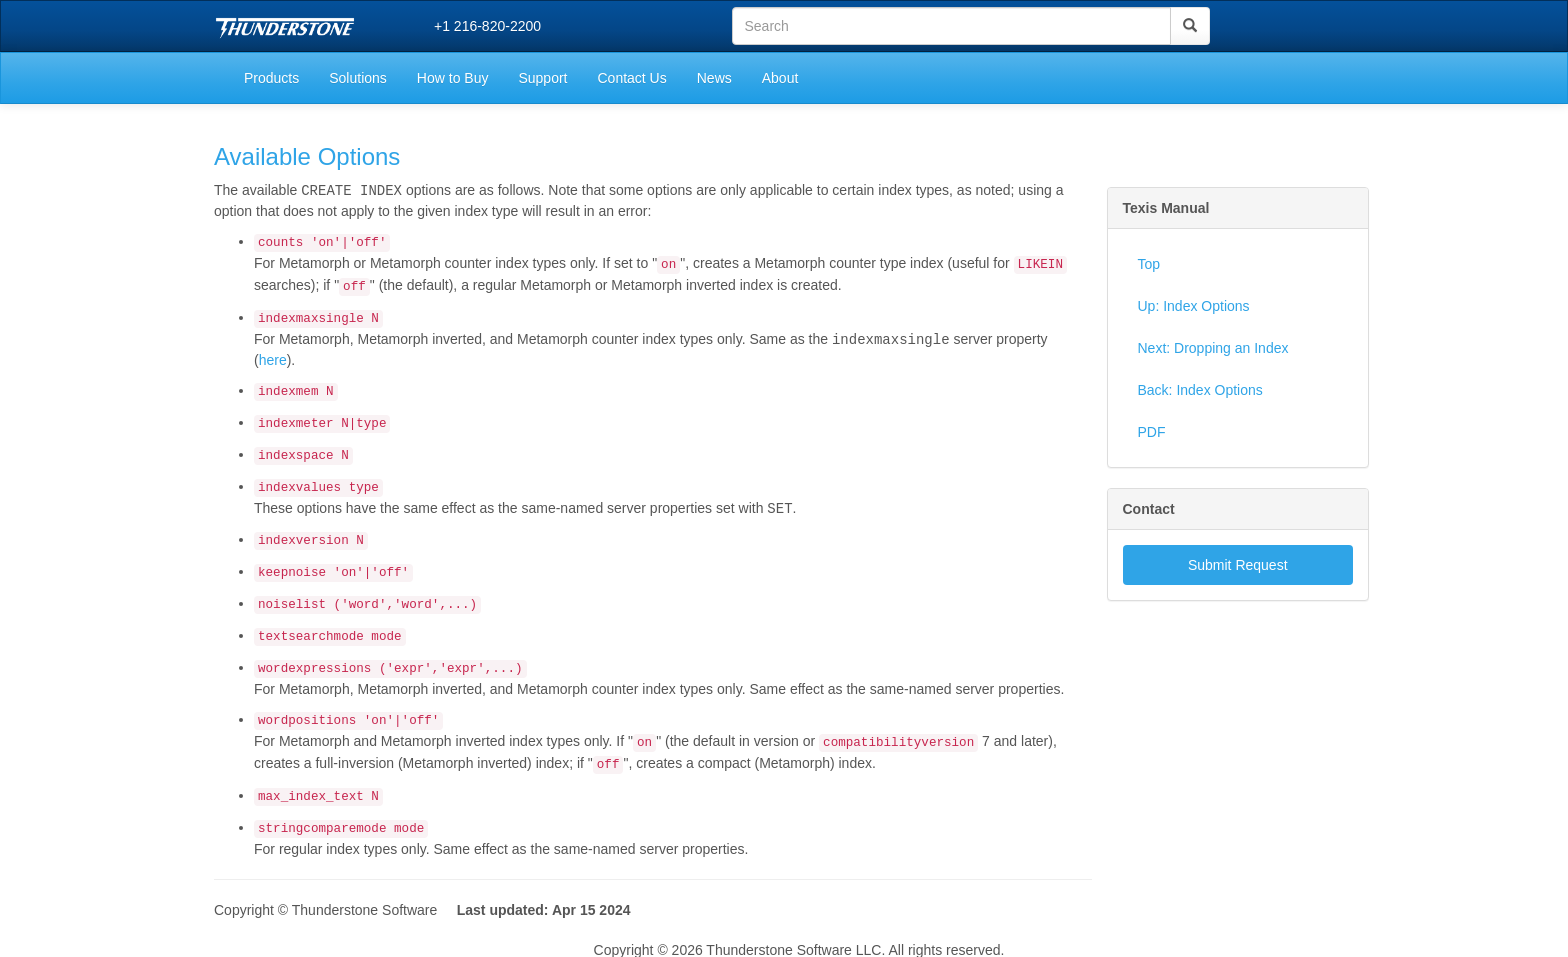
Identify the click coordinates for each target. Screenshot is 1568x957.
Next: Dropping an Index (1213, 348)
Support (542, 78)
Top (1149, 264)
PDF (1152, 432)
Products (271, 78)
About (780, 78)
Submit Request (1238, 565)
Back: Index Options (1200, 390)
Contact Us (631, 78)
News (714, 78)
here (273, 358)
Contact (1149, 509)
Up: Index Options (1194, 306)
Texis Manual (1166, 208)
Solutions (358, 78)
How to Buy (453, 78)
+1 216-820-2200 (487, 26)
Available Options (307, 156)
